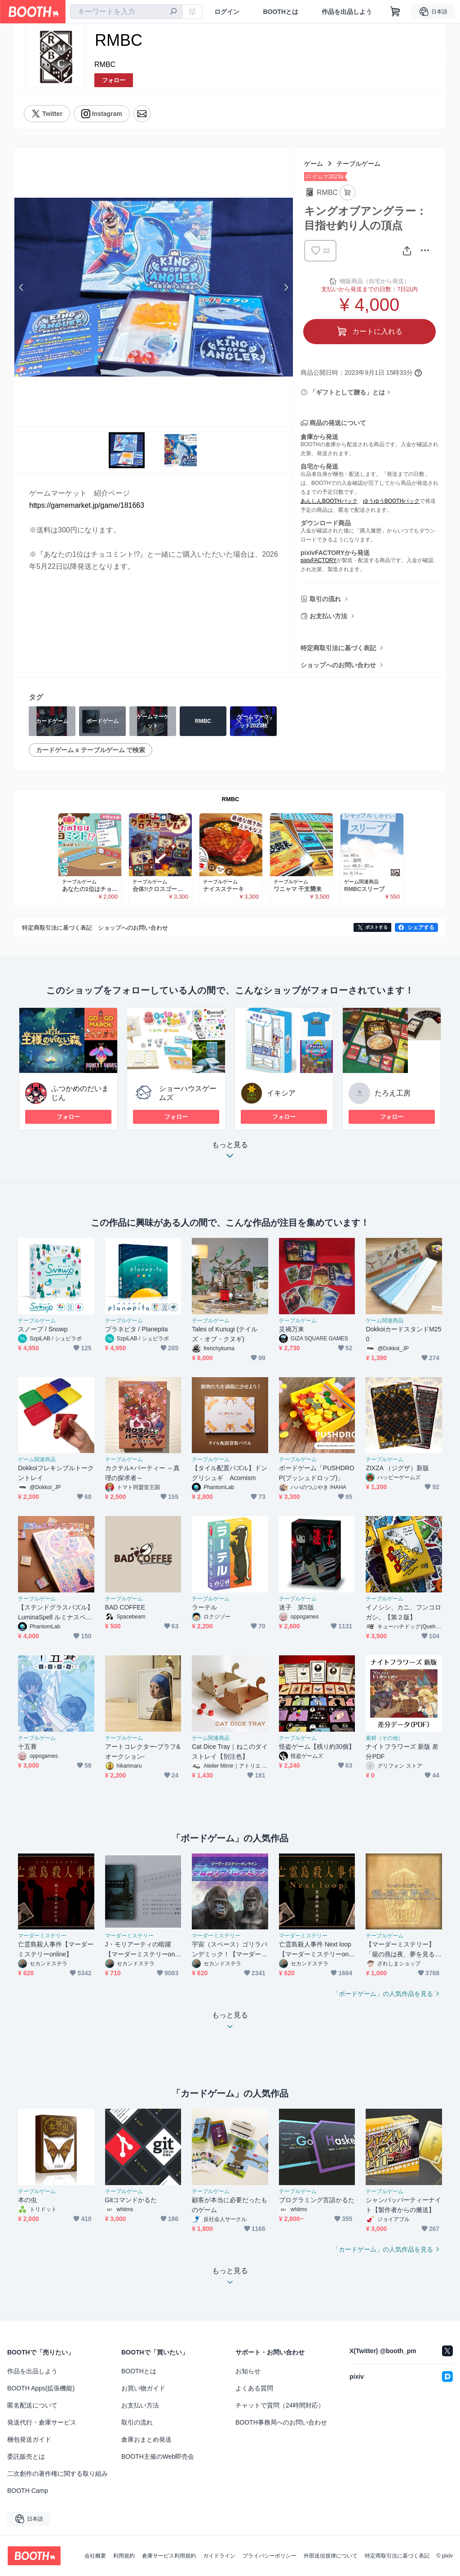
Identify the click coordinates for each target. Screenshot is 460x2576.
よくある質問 (254, 2388)
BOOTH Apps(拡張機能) (41, 2388)
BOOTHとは (280, 12)
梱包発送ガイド (29, 2439)
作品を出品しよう (347, 12)
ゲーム (313, 163)
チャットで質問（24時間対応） (279, 2405)
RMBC (104, 64)
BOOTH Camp (27, 2490)
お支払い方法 (328, 616)
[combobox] (126, 11)
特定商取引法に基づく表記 (338, 648)
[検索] (173, 12)
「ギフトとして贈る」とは (347, 392)
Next (286, 287)
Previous (21, 287)
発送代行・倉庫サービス (41, 2422)
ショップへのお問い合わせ (338, 665)
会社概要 (95, 2555)
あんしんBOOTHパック (329, 501)
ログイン (226, 12)
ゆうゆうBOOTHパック (391, 501)
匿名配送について (32, 2405)
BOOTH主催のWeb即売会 (157, 2456)
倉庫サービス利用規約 (169, 2555)
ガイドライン (219, 2555)
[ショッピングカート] (395, 11)
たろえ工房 (393, 1093)
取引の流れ (325, 599)
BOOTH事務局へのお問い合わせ (281, 2422)
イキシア (281, 1093)
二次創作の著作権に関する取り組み (57, 2473)
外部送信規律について (331, 2555)
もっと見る (230, 1152)
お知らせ (248, 2371)
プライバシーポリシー (269, 2555)
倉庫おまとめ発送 (146, 2439)
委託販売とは (26, 2456)
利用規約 (124, 2555)
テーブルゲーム (358, 163)
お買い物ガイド (143, 2388)
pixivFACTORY (318, 560)
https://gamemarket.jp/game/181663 (86, 505)
